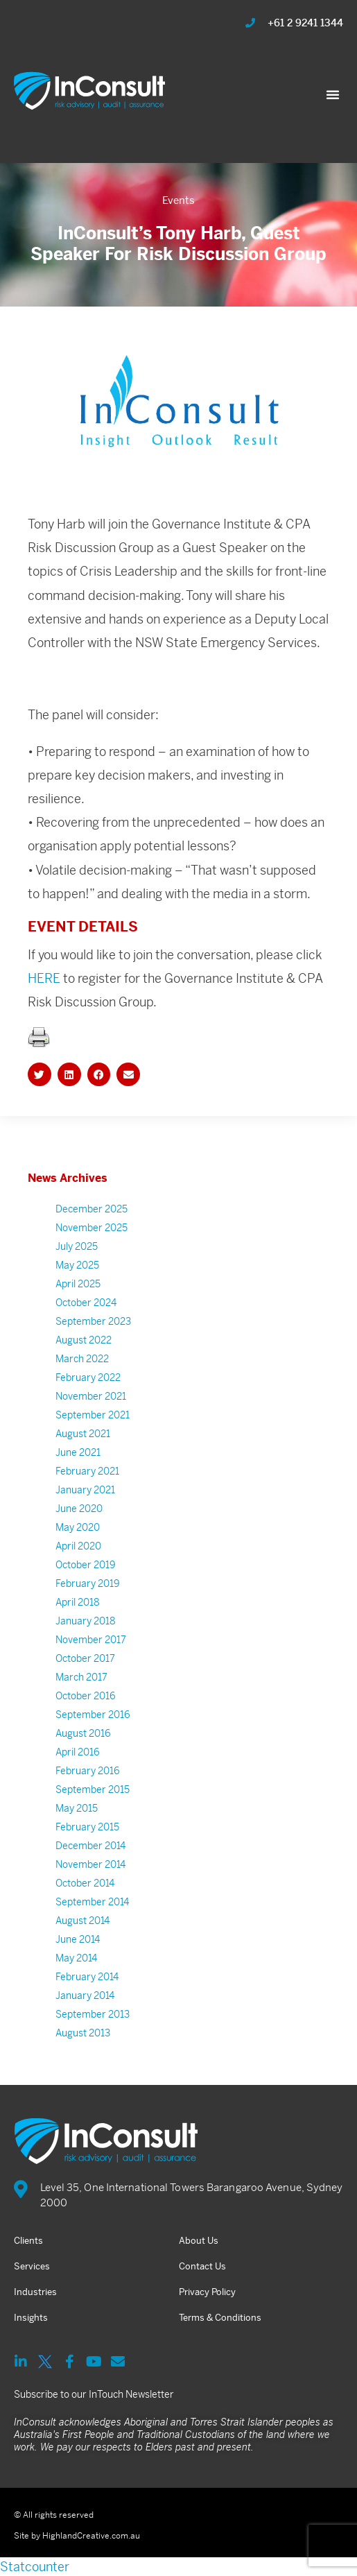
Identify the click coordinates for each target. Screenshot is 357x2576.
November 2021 (90, 1396)
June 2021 (78, 1452)
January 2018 (85, 1621)
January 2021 (85, 1490)
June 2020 (79, 1508)
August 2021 (82, 1433)
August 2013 (82, 2033)
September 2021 (92, 1415)
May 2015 (76, 1808)
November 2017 (90, 1639)
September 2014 (92, 1902)
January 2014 (84, 1995)
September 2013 (92, 2014)
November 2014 (90, 1864)
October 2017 (85, 1658)
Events (178, 200)
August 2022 (83, 1340)
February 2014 (87, 1976)
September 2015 (92, 1789)
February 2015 (87, 1827)
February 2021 (87, 1471)
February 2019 (87, 1583)
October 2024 (85, 1302)
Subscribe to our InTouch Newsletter (94, 2394)
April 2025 (78, 1284)
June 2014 (77, 1939)
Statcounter (34, 2567)
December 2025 (91, 1209)
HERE (45, 978)
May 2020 (77, 1527)
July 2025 (76, 1246)
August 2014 (82, 1920)
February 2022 (88, 1377)
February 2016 (87, 1770)
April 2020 (78, 1546)
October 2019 (85, 1565)
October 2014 (84, 1883)
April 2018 (77, 1602)
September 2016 (92, 1714)
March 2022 (82, 1359)
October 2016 (85, 1696)
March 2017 (81, 1677)
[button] (332, 94)
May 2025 (77, 1265)
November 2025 (91, 1227)
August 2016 (83, 1733)
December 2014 (90, 1845)
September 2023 (93, 1321)
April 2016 (77, 1752)
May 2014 (76, 1958)
